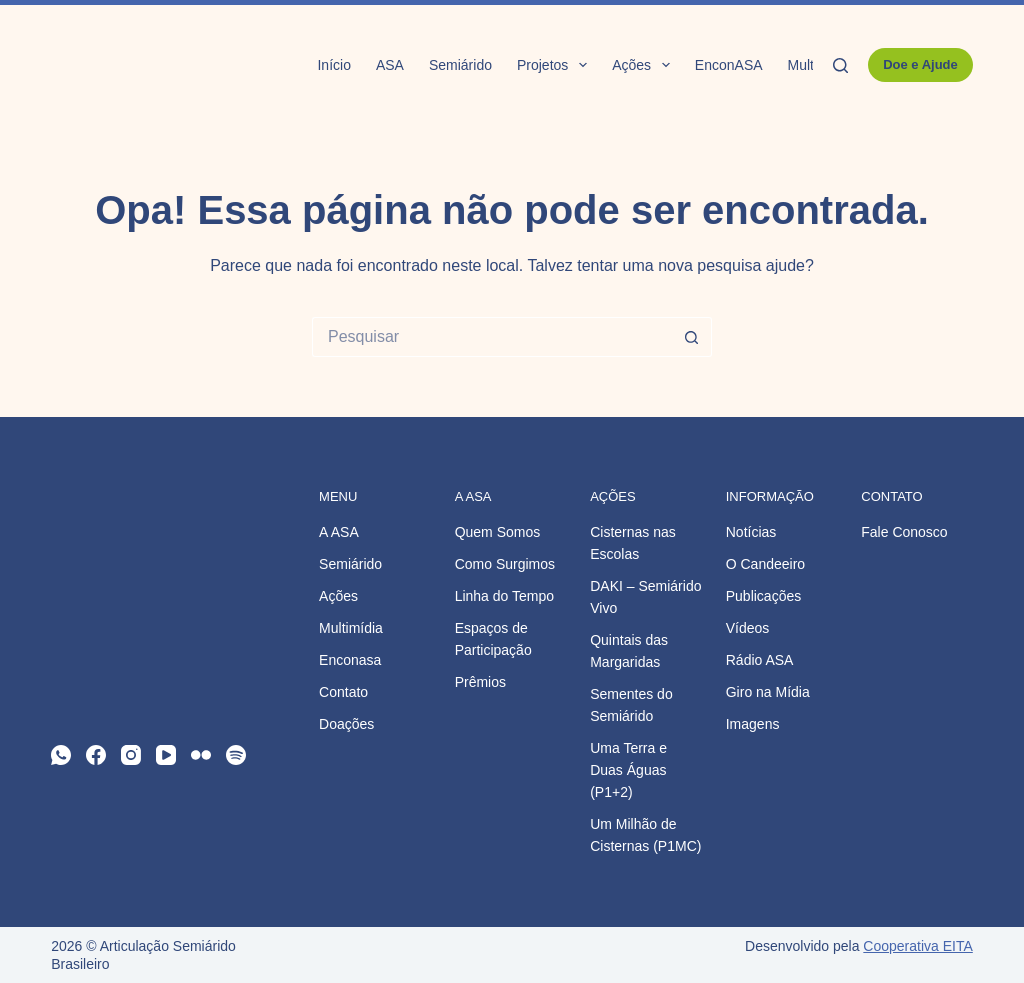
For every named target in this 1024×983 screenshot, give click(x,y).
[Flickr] (201, 755)
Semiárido (460, 65)
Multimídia (351, 628)
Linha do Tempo (504, 596)
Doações (346, 724)
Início (333, 65)
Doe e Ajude (920, 64)
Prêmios (480, 682)
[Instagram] (131, 755)
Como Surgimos (505, 564)
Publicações (764, 596)
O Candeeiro (765, 564)
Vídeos (748, 628)
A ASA (339, 532)
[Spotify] (236, 755)
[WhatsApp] (61, 755)
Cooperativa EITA (917, 946)
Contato (343, 692)
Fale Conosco (904, 532)
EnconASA (729, 65)
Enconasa (350, 660)
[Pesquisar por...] (492, 337)
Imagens (753, 724)
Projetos (556, 65)
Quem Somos (498, 532)
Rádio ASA (760, 660)
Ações (645, 65)
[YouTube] (166, 755)
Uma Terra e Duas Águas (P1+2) (628, 770)
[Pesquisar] (840, 65)
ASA (390, 65)
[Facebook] (96, 755)
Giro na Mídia (768, 692)
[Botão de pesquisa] (692, 337)
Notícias (751, 532)
